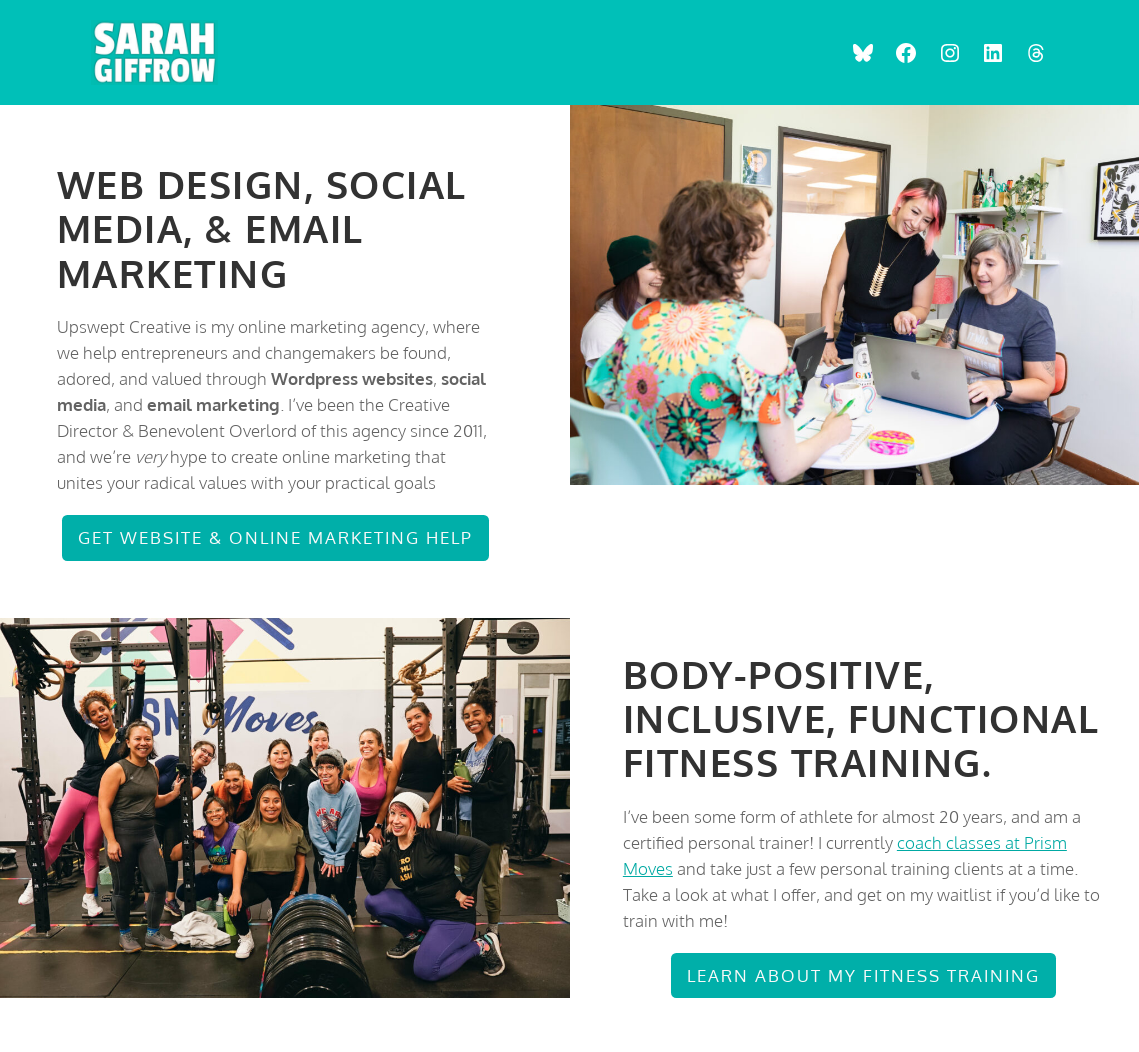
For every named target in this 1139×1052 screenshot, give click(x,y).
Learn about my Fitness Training (863, 975)
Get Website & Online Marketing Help (275, 537)
